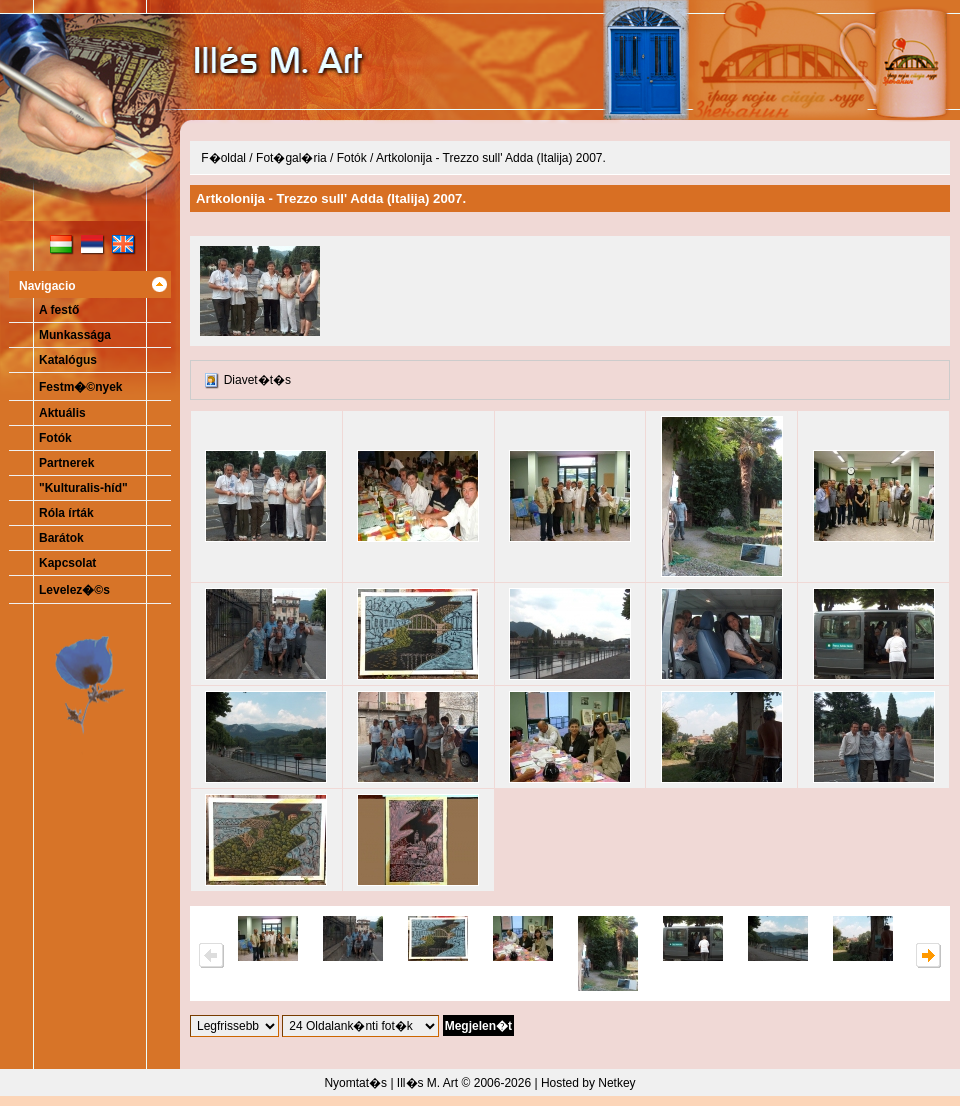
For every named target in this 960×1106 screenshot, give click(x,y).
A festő (59, 310)
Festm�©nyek (81, 387)
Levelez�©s (74, 590)
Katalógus (68, 360)
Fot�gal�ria (291, 158)
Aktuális (62, 413)
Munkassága (75, 335)
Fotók (55, 438)
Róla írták (66, 513)
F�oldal (223, 158)
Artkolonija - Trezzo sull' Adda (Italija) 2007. (491, 158)
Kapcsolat (67, 563)
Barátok (61, 538)
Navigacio (47, 286)
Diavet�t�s (257, 380)
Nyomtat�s (355, 1083)
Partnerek (66, 463)
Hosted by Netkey (588, 1083)
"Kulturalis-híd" (83, 488)
